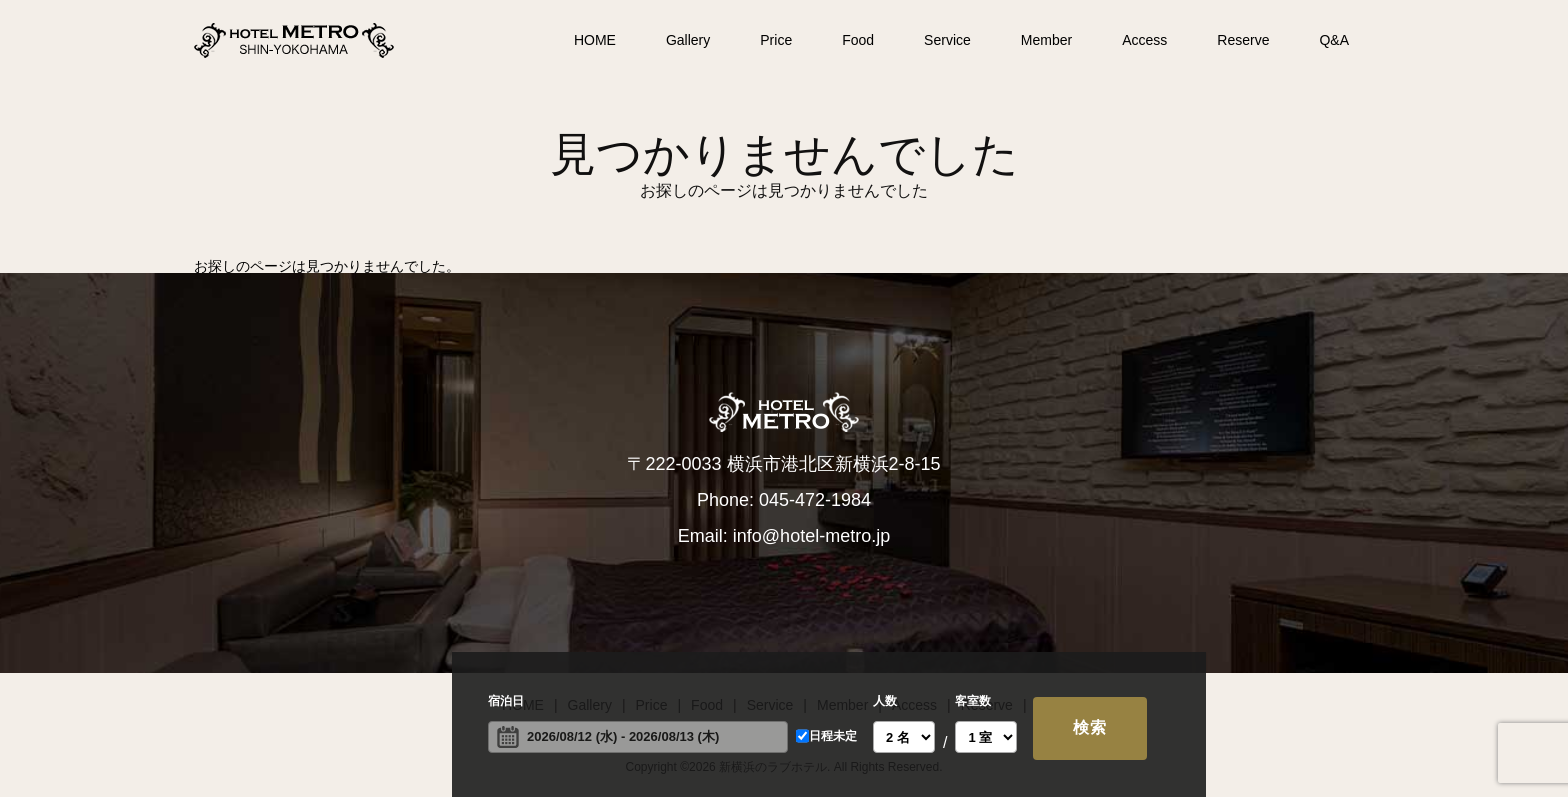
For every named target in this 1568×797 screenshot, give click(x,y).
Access (1144, 40)
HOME (595, 40)
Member (1046, 40)
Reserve (1243, 40)
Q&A (1334, 40)
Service (947, 40)
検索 (1090, 727)
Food (858, 40)
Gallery (688, 40)
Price (776, 40)
